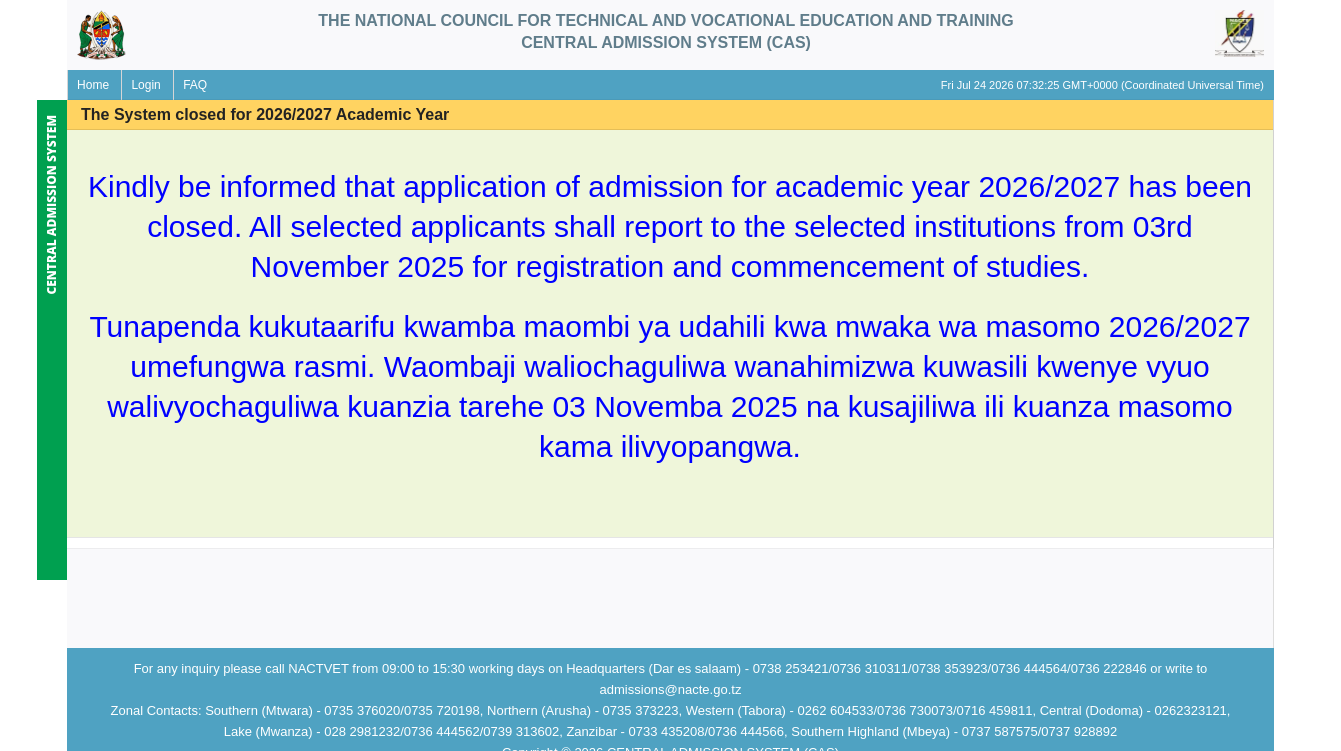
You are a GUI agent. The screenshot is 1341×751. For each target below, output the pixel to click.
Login (145, 85)
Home (93, 85)
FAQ (195, 85)
